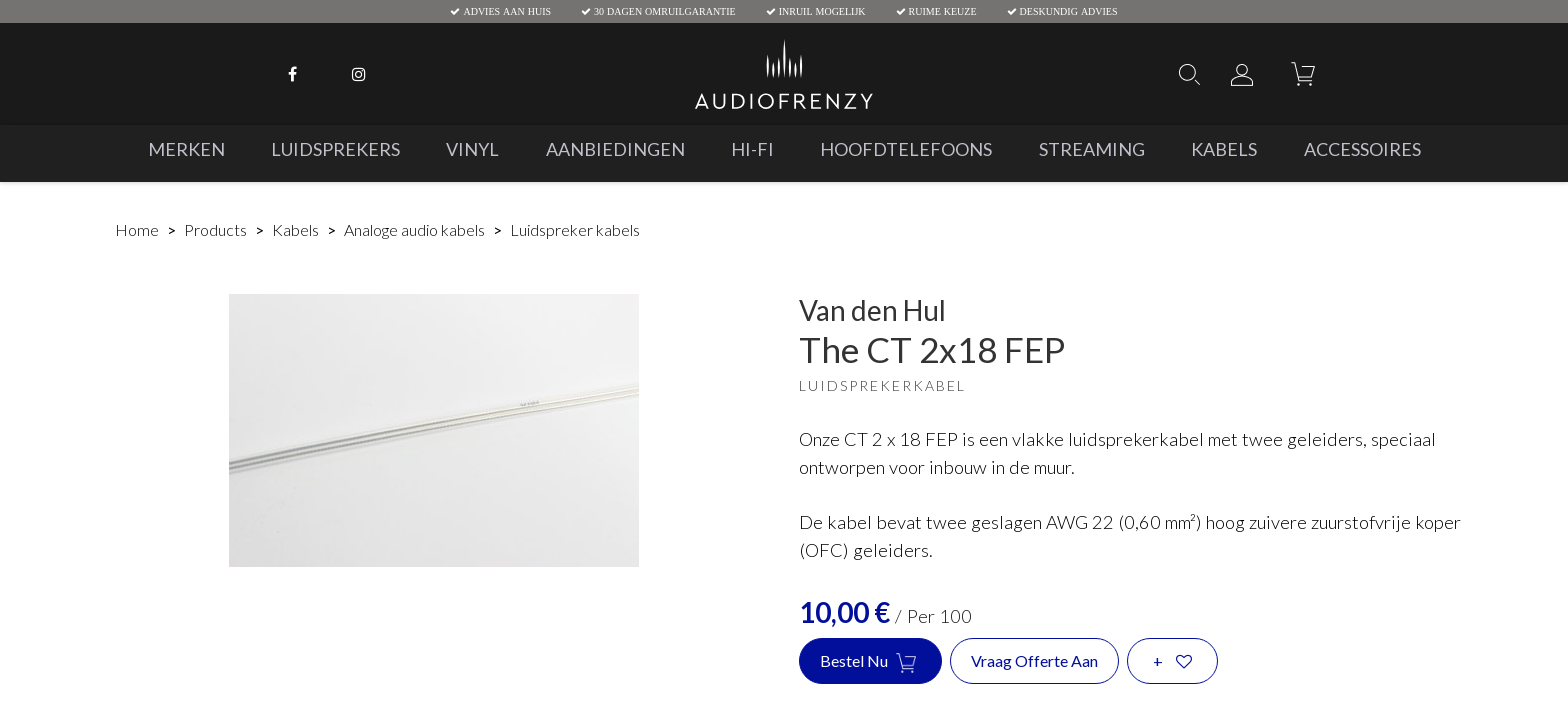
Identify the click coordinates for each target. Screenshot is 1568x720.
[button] (1172, 661)
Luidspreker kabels (575, 229)
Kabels (295, 229)
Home (137, 229)
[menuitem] (185, 149)
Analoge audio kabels (414, 229)
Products (215, 229)
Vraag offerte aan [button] (1034, 660)
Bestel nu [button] (870, 662)
